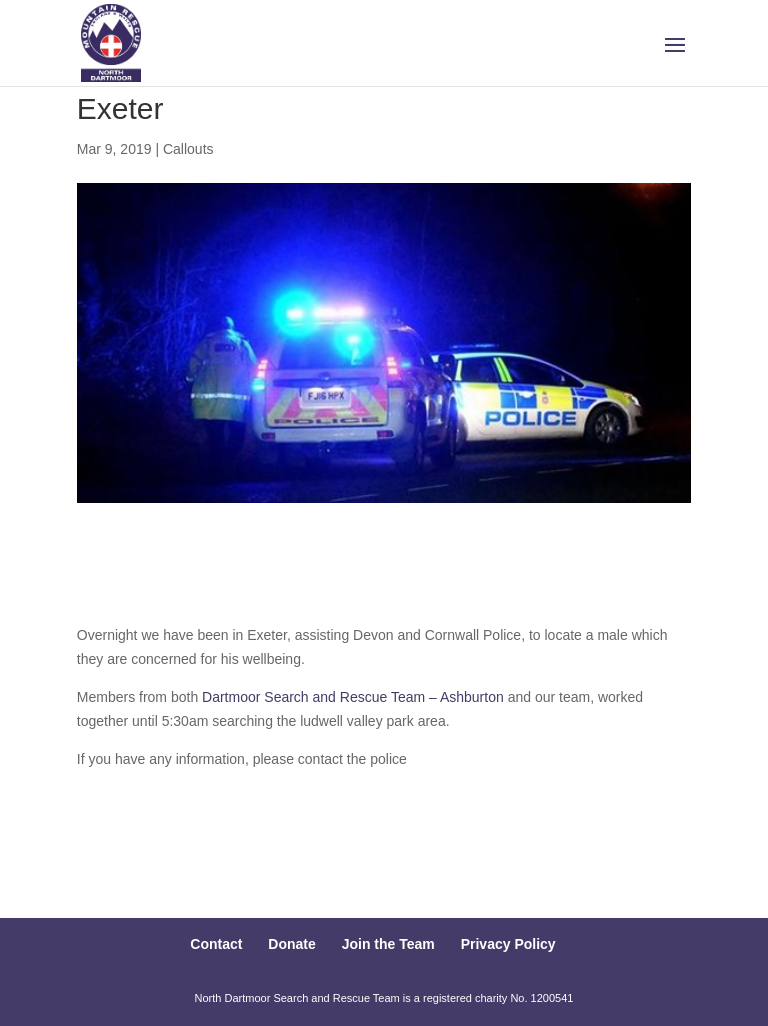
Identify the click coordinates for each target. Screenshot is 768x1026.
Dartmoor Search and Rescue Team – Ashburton (353, 697)
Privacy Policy (508, 944)
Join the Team (388, 944)
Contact (216, 944)
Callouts (188, 149)
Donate (291, 944)
